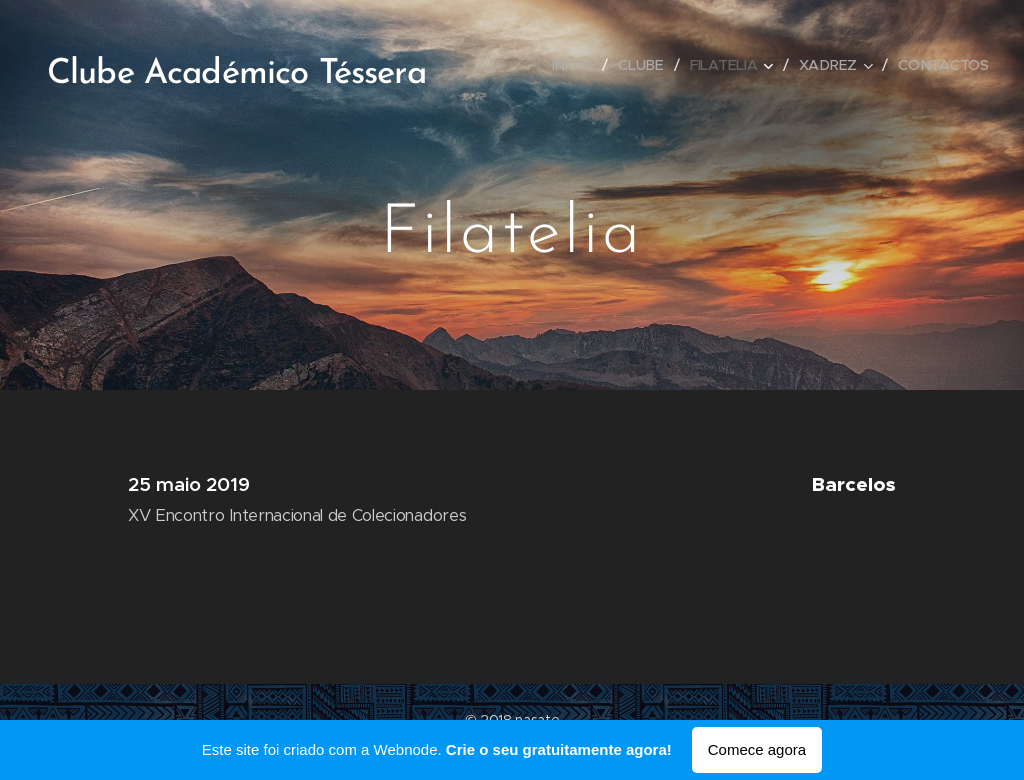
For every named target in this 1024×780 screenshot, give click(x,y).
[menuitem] (576, 65)
